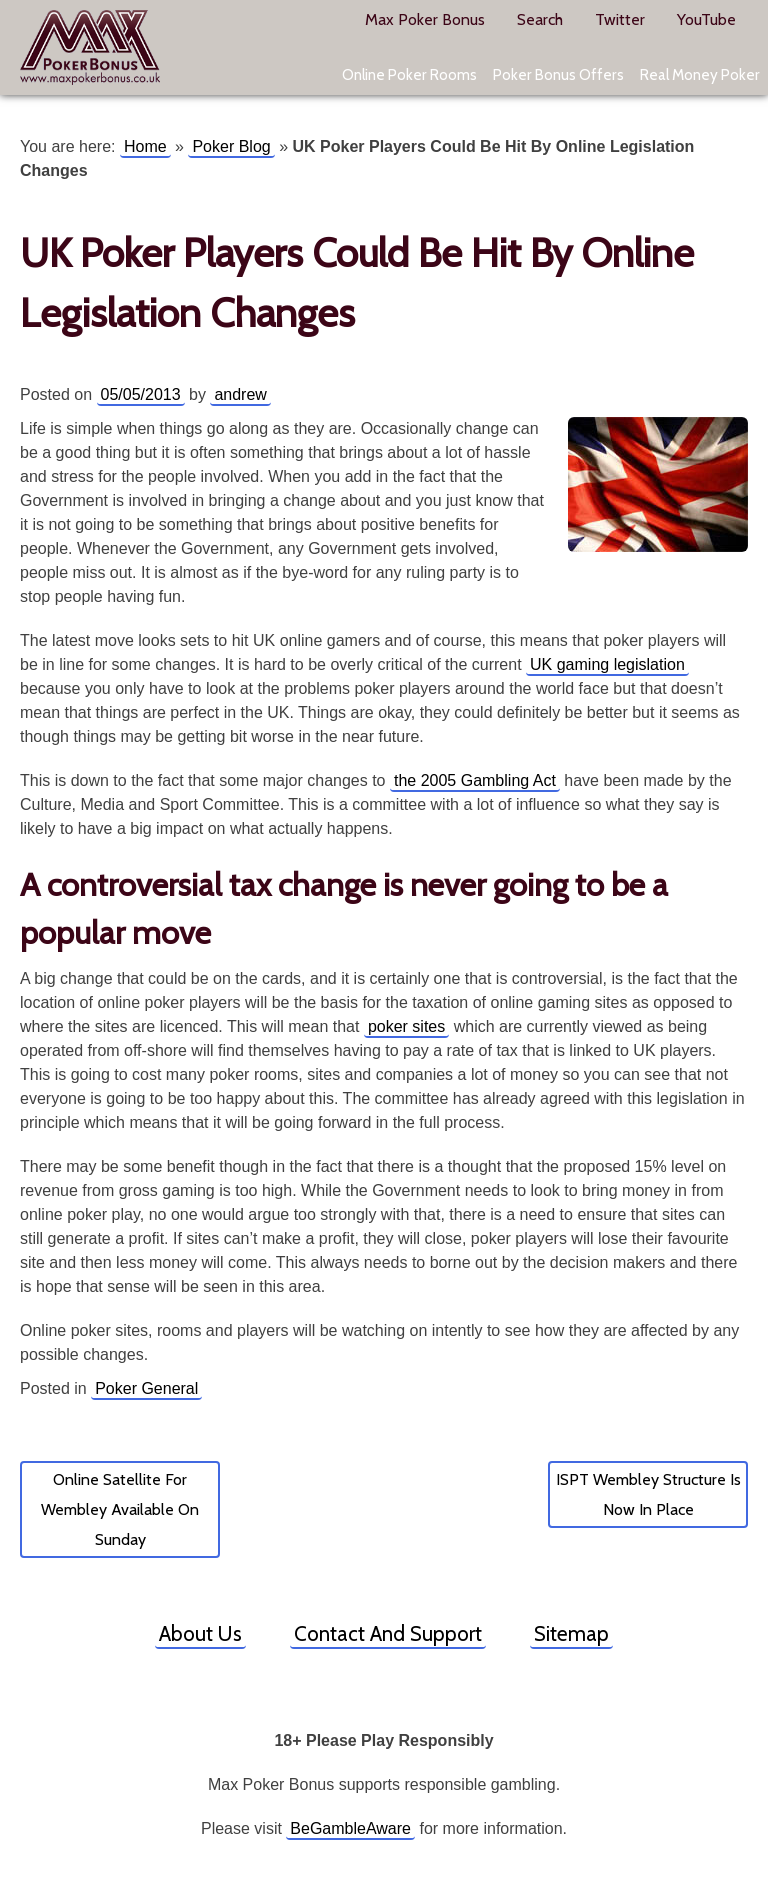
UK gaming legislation (607, 664)
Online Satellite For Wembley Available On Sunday (120, 1509)
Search (540, 19)
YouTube (706, 19)
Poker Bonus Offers (558, 74)
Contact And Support (388, 1633)
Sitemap (571, 1633)
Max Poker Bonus (90, 47)
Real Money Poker (700, 74)
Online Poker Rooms (409, 74)
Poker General (146, 1388)
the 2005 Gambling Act (475, 780)
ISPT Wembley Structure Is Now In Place (648, 1494)
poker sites (406, 1026)
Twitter (620, 19)
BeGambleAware (350, 1828)
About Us (200, 1633)
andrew (240, 394)
